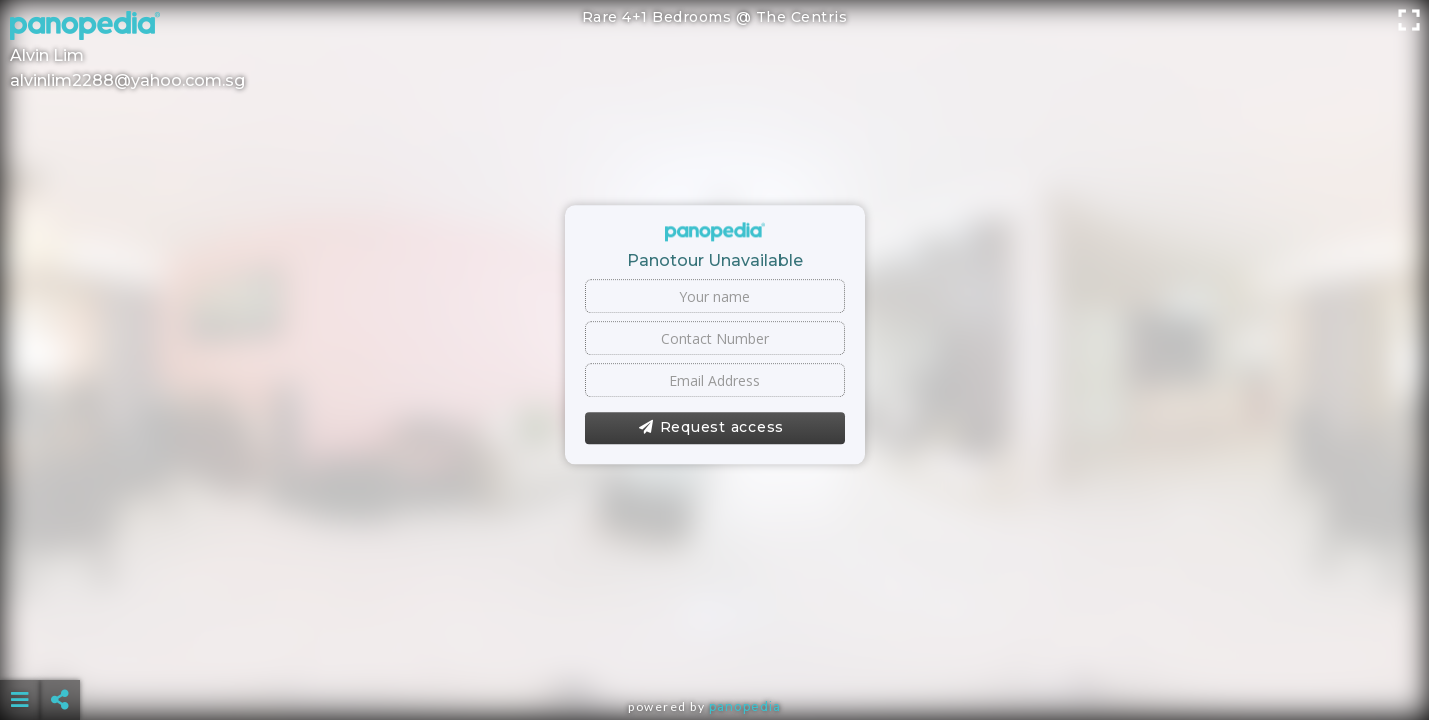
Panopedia (745, 706)
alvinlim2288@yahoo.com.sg (127, 80)
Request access (711, 428)
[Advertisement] (715, 650)
